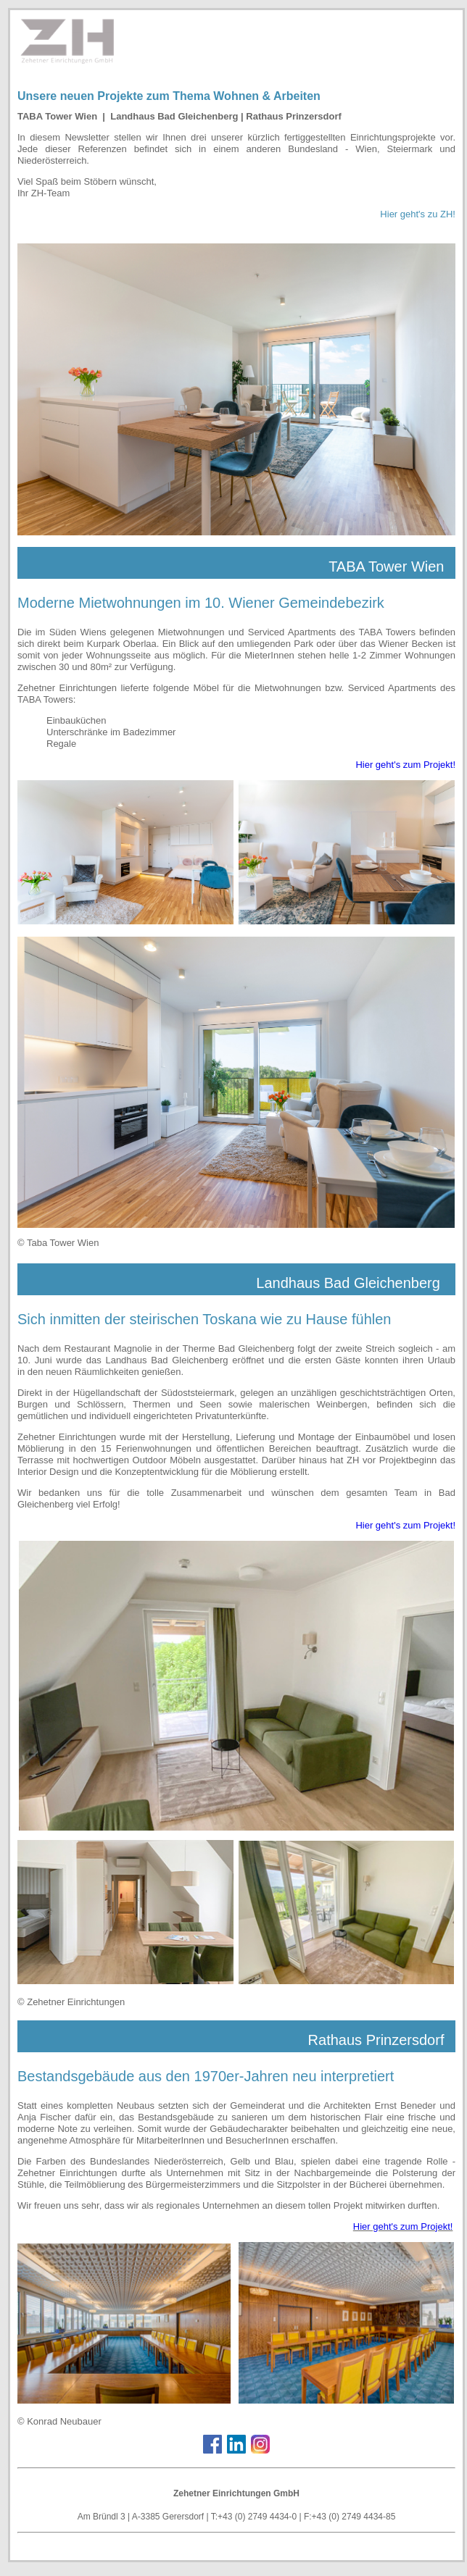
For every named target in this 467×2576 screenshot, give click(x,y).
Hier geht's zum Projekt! (405, 764)
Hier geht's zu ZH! (417, 214)
